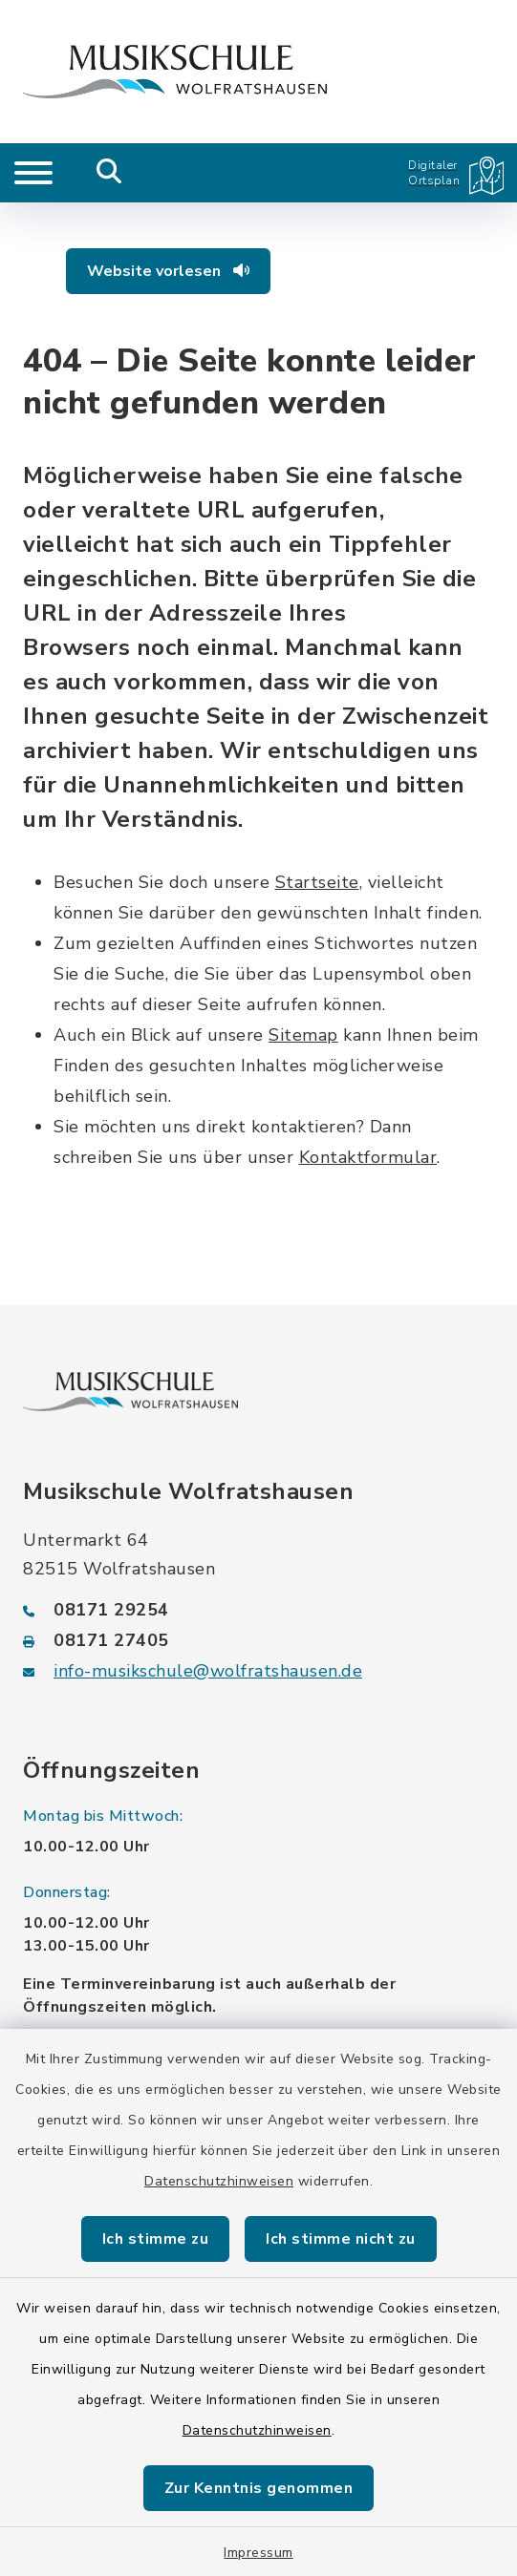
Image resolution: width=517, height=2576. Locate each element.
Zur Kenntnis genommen (259, 2488)
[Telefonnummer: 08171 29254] (258, 1609)
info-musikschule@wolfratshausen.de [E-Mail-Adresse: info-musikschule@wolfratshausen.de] (208, 1670)
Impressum (258, 2553)
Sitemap (303, 1035)
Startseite (317, 882)
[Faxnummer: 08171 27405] (258, 1640)
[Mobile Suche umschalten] (109, 172)
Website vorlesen (168, 271)
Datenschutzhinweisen (218, 2181)
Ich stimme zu (155, 2238)
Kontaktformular (368, 1157)
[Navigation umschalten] (33, 173)
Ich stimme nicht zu (341, 2238)
